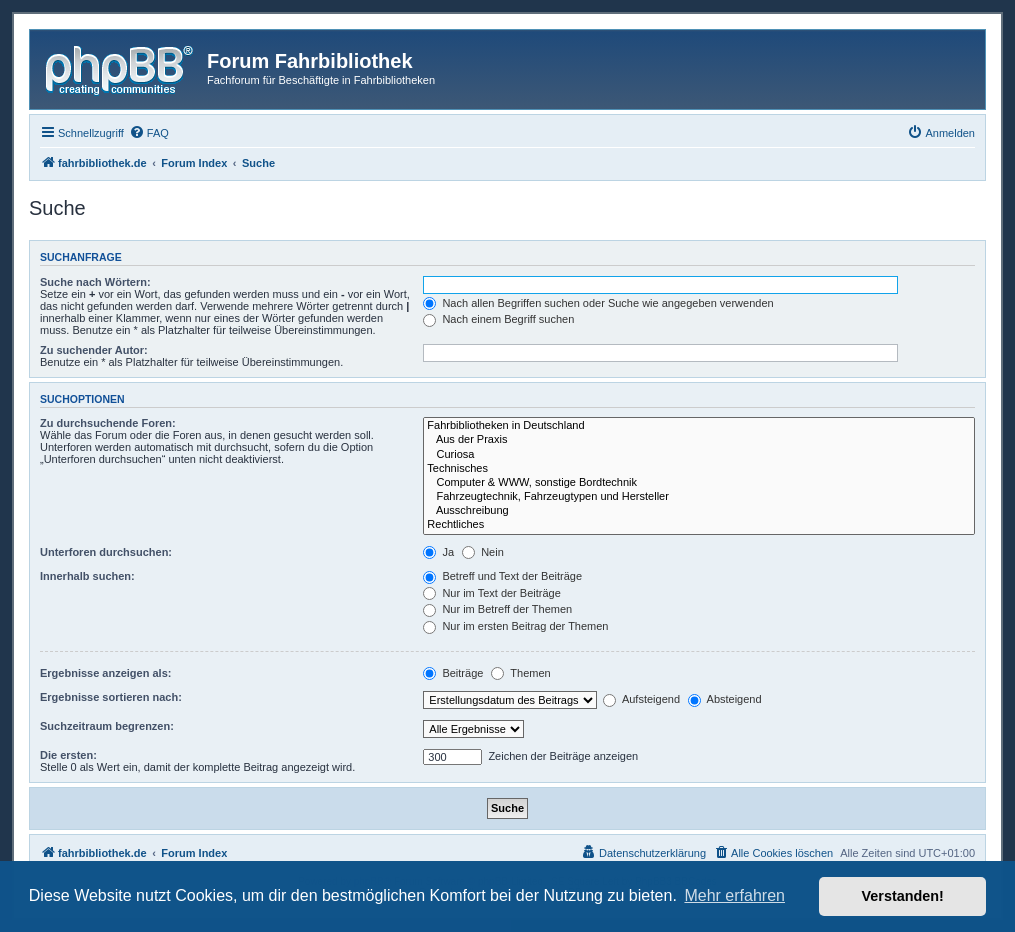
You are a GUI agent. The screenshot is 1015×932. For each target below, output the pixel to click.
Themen (520, 673)
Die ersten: (68, 755)
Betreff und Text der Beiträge (502, 576)
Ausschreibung (699, 511)
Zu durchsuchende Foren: (108, 423)
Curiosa (699, 455)
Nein (483, 552)
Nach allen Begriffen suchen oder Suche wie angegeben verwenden (598, 303)
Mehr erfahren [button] (734, 895)
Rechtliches (699, 525)
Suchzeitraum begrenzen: (107, 726)
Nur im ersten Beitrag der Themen (515, 626)
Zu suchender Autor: (94, 350)
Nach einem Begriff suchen (498, 319)
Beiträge (453, 673)
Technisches (699, 469)
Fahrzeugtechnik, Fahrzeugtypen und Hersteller (699, 497)
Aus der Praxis (699, 440)
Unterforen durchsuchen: (106, 552)
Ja (438, 552)
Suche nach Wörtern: (95, 282)
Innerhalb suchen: (87, 576)
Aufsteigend (641, 699)
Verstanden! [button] (903, 896)
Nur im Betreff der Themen (497, 609)
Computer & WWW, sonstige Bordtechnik (699, 483)
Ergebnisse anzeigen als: (105, 673)
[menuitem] (149, 133)
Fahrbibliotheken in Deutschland (699, 426)
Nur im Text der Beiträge (491, 593)
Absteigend (725, 699)
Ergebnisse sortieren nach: (111, 697)
